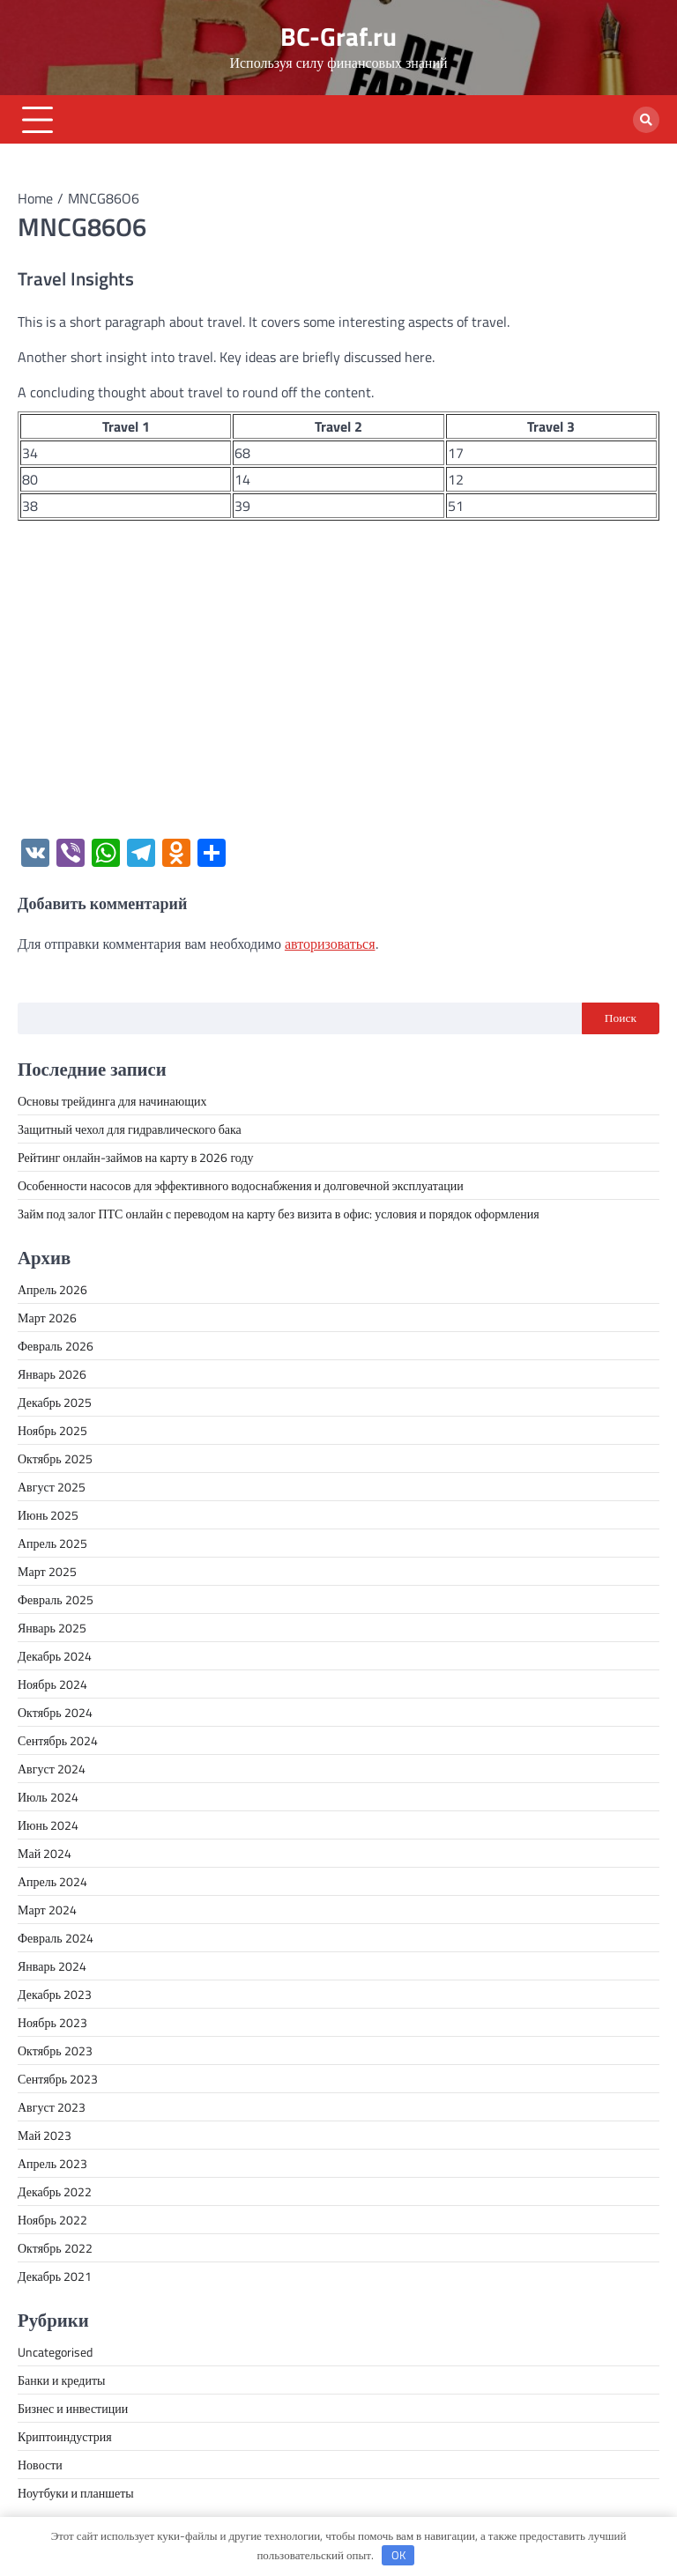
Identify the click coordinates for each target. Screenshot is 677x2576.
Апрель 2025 (52, 1543)
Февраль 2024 (55, 1937)
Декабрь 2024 (55, 1656)
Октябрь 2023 (55, 2050)
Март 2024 (47, 1909)
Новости (40, 2464)
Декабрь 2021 (55, 2276)
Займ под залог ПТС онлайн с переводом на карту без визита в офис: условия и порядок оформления (278, 1213)
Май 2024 (44, 1853)
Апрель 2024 (52, 1881)
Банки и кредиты (62, 2380)
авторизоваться (330, 943)
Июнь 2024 (48, 1825)
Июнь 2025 (48, 1515)
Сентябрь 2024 (58, 1740)
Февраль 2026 (55, 1345)
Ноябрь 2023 (52, 2022)
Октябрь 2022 (55, 2248)
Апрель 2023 (52, 2163)
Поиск (620, 1017)
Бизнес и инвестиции (73, 2408)
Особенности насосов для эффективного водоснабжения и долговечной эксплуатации (241, 1185)
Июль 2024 (48, 1797)
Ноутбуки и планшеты (76, 2492)
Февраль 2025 (55, 1599)
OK (398, 2555)
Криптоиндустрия (65, 2436)
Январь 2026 (52, 1374)
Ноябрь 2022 (52, 2219)
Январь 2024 (52, 1966)
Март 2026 (47, 1317)
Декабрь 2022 (55, 2191)
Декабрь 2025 (55, 1402)
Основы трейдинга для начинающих (112, 1101)
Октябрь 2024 (55, 1712)
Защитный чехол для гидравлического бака (130, 1129)
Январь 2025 (52, 1627)
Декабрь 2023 (55, 1994)
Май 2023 (44, 2135)
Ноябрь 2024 (52, 1684)
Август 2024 (52, 1768)
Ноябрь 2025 (52, 1430)
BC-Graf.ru (338, 37)
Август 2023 (52, 2107)
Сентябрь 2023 (58, 2078)
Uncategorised (55, 2352)
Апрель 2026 (52, 1289)
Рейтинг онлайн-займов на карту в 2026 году (136, 1157)
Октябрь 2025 (55, 1458)
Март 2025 (47, 1571)
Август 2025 (52, 1486)
